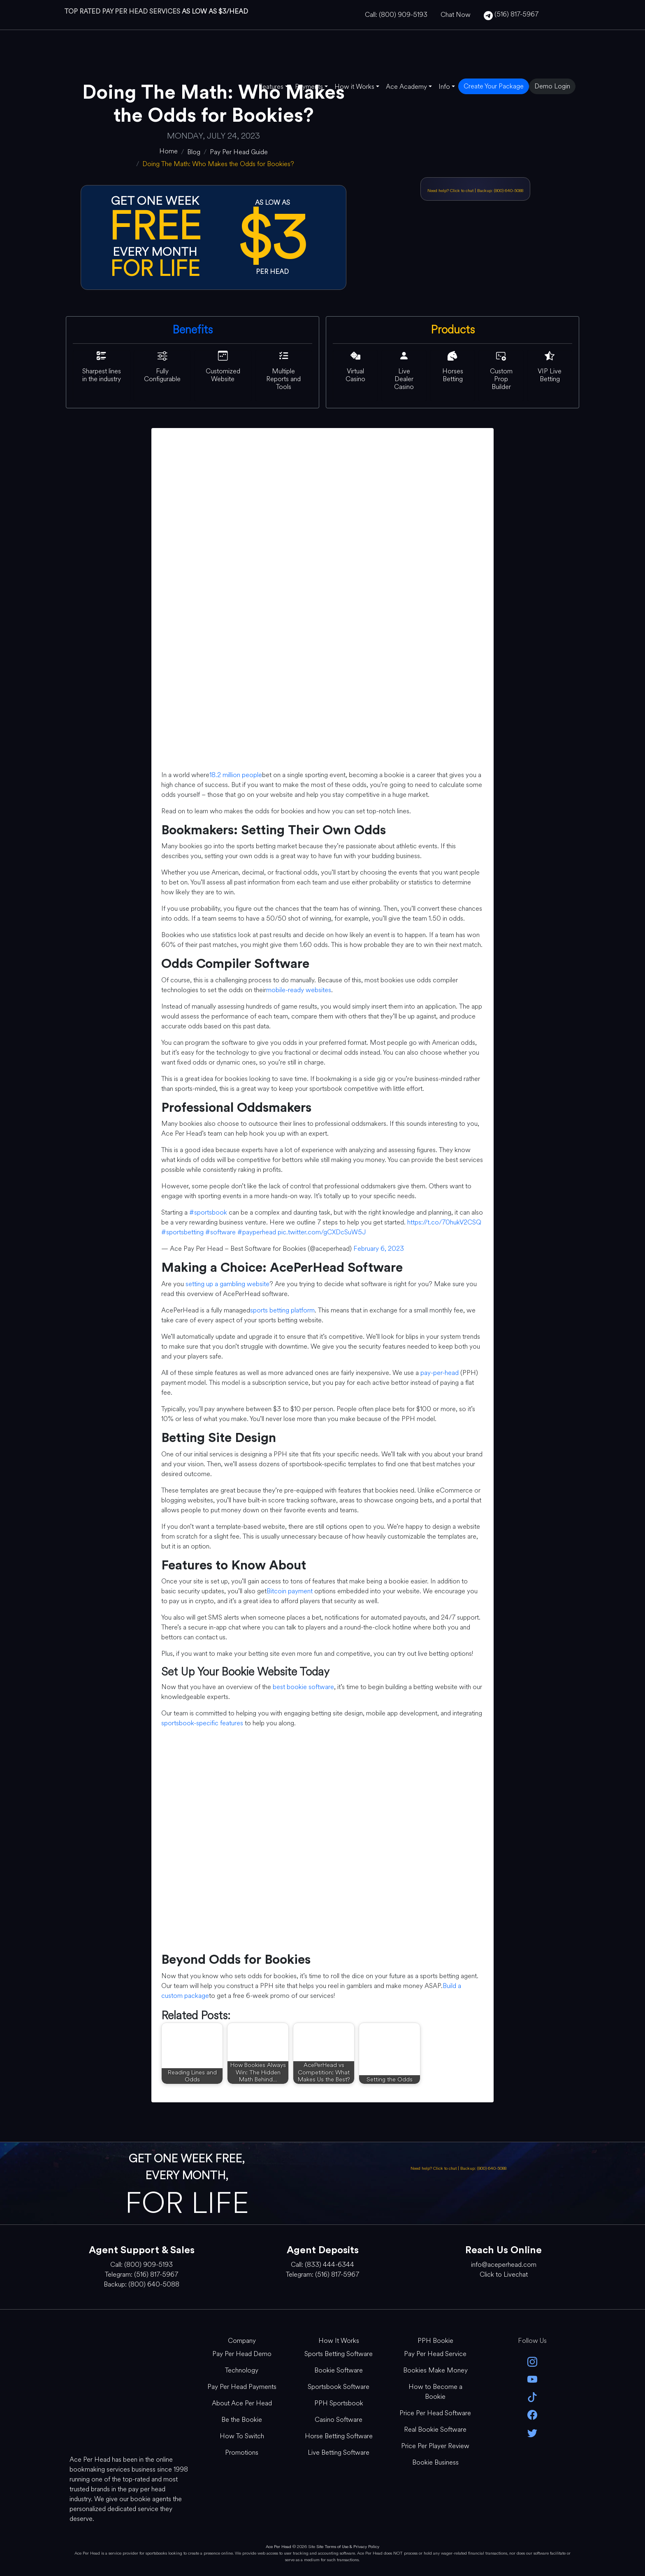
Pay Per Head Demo (241, 2353)
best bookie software (303, 1687)
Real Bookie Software (435, 2429)
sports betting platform (282, 1310)
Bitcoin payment (290, 1591)
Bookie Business (435, 2462)
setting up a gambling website (227, 1284)
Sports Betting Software (338, 2353)
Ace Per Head (278, 2547)
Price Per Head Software (435, 2413)
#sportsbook (208, 1212)
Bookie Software (338, 2370)
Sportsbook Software (338, 2386)
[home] (168, 151)
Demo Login (552, 86)
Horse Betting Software (339, 2436)
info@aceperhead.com (503, 2264)
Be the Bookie (241, 2419)
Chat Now (456, 14)
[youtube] (532, 2379)
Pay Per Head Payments (241, 2386)
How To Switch (242, 2436)
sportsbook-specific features (202, 1723)
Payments (309, 86)
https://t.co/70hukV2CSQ (444, 1222)
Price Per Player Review (435, 2446)
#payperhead (256, 1232)
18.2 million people (235, 775)
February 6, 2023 (378, 1248)
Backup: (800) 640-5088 (500, 190)
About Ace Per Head (242, 2403)
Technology (241, 2370)
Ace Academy (406, 86)
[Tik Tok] (532, 2396)
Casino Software (338, 2419)
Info (444, 86)
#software (220, 1232)
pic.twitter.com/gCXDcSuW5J (322, 1232)
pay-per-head (439, 1372)
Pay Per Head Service (435, 2353)
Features (270, 86)
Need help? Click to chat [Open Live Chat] (451, 190)
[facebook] (532, 2414)
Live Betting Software (338, 2452)
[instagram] (532, 2361)
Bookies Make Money (435, 2370)
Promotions (241, 2452)
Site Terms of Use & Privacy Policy (347, 2547)
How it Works (354, 86)
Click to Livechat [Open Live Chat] (504, 2274)
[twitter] (532, 2432)
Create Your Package (494, 86)
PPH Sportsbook (338, 2403)
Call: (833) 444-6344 (322, 2264)
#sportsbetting (182, 1232)
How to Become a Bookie (435, 2391)
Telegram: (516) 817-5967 (141, 2274)
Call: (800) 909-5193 (396, 14)
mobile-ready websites (298, 990)
